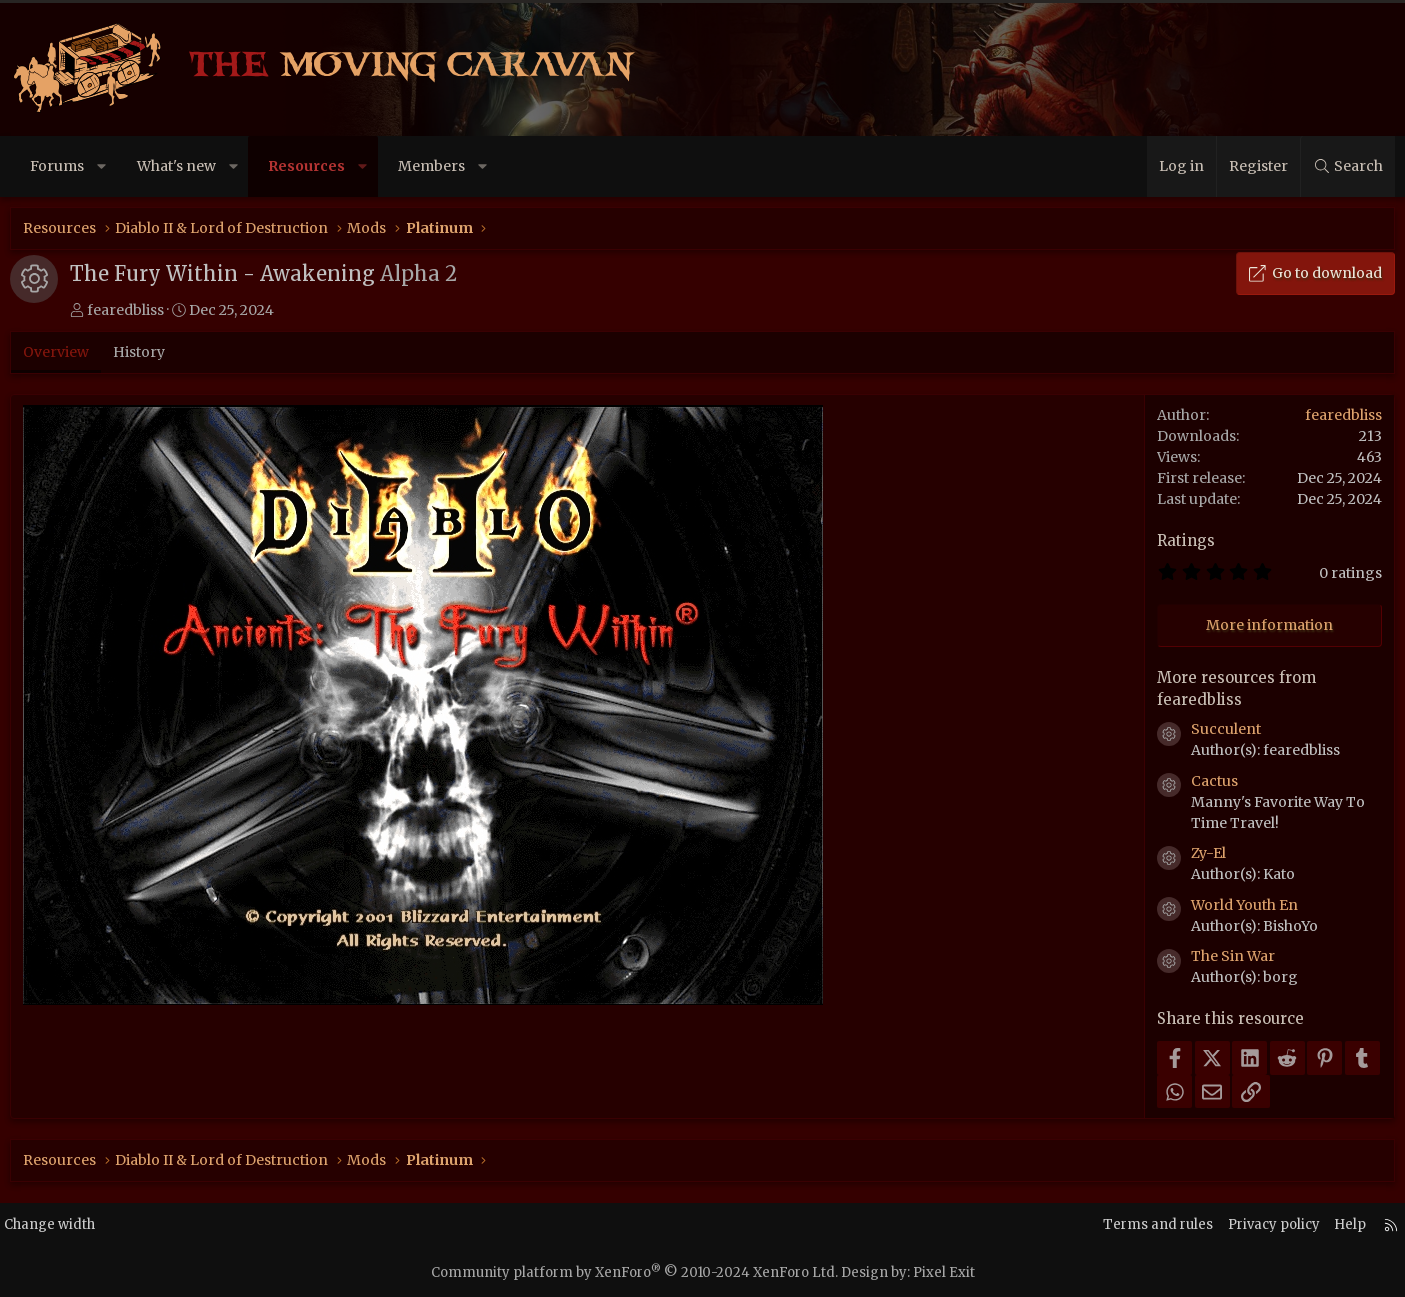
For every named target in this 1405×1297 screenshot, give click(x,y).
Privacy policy (1251, 1225)
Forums (60, 166)
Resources (309, 166)
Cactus (1212, 781)
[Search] (1345, 166)
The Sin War (1231, 956)
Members (433, 166)
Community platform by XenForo (634, 1272)
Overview (59, 352)
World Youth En (1242, 905)
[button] (104, 166)
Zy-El (1206, 853)
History (142, 352)
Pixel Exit (944, 1272)
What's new (178, 166)
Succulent (1224, 729)
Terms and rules (1130, 1225)
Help (1331, 1225)
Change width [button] (70, 1225)
